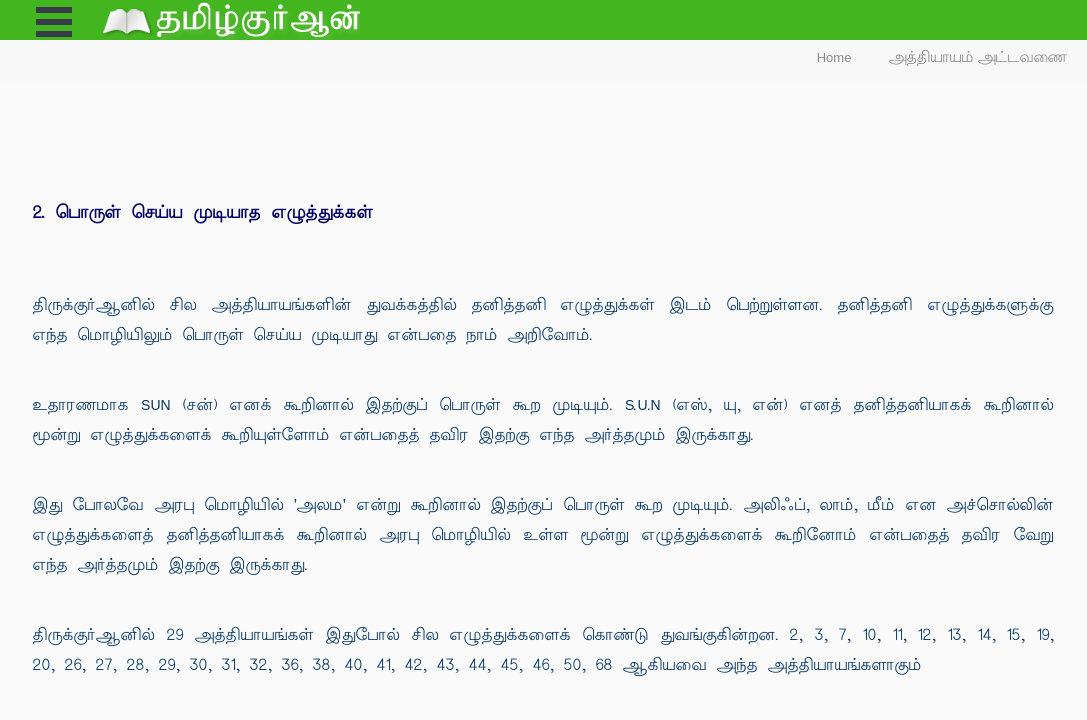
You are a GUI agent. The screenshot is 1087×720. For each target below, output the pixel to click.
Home (834, 57)
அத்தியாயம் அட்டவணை (978, 57)
